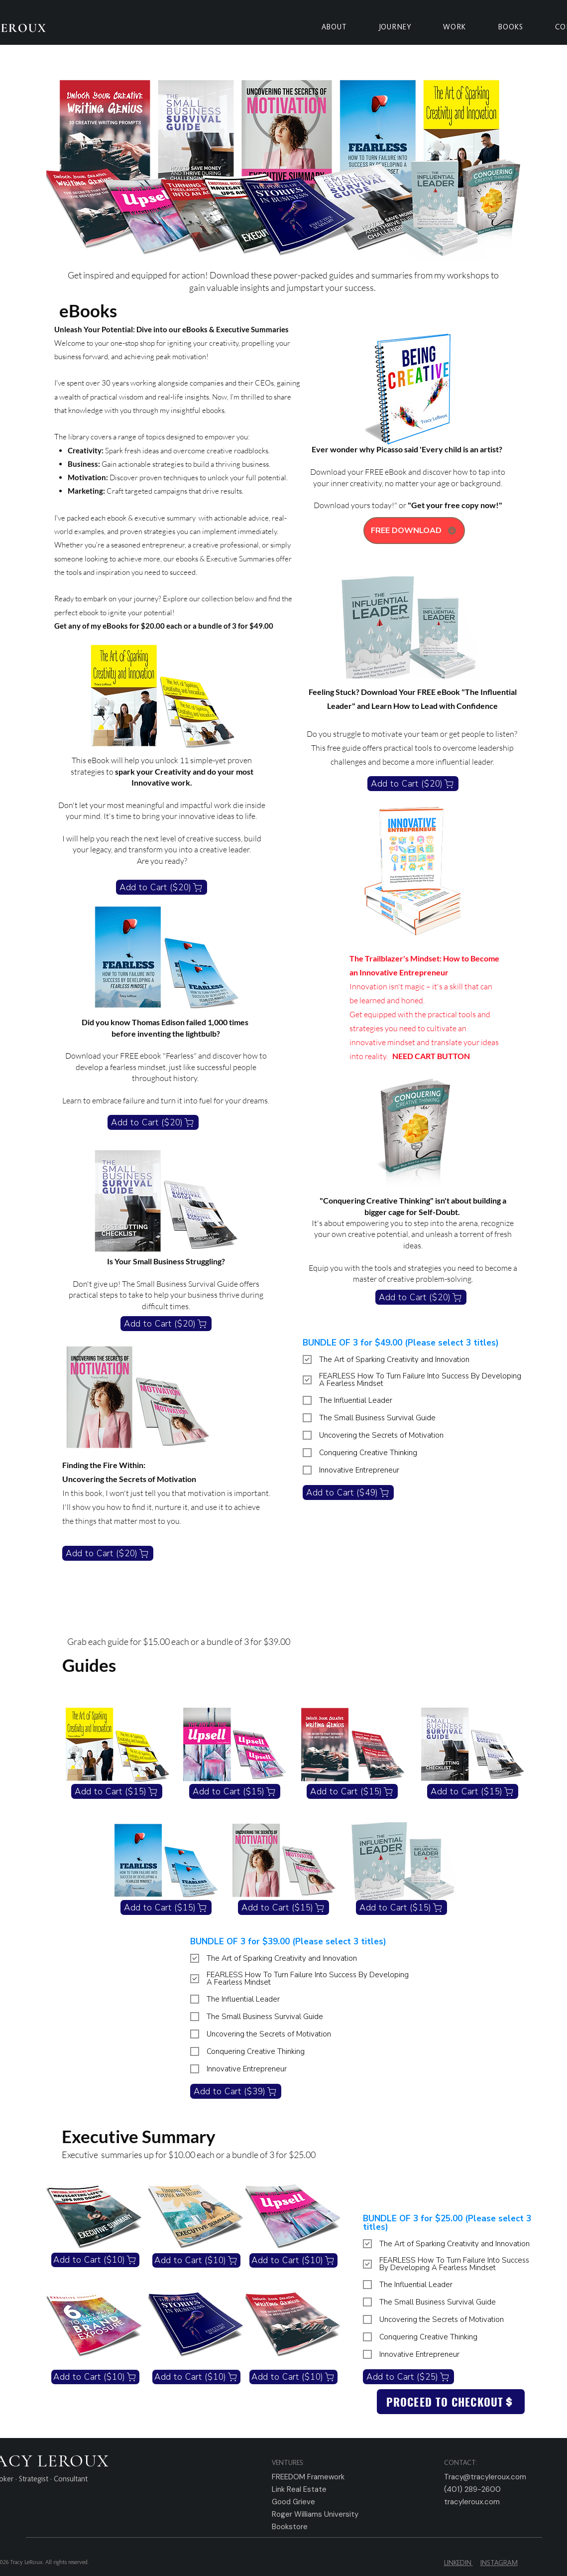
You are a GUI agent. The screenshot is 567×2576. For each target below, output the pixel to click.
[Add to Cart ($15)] (116, 1791)
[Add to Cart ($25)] (408, 2376)
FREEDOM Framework (308, 2477)
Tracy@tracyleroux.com (485, 2477)
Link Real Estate (299, 2489)
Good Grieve (293, 2502)
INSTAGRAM (499, 2563)
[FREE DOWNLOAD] (414, 530)
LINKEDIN (458, 2563)
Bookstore (290, 2527)
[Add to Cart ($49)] (348, 1492)
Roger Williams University (315, 2514)
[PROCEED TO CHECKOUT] (451, 2401)
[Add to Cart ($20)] (161, 887)
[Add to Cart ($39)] (235, 2091)
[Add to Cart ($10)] (95, 2260)
